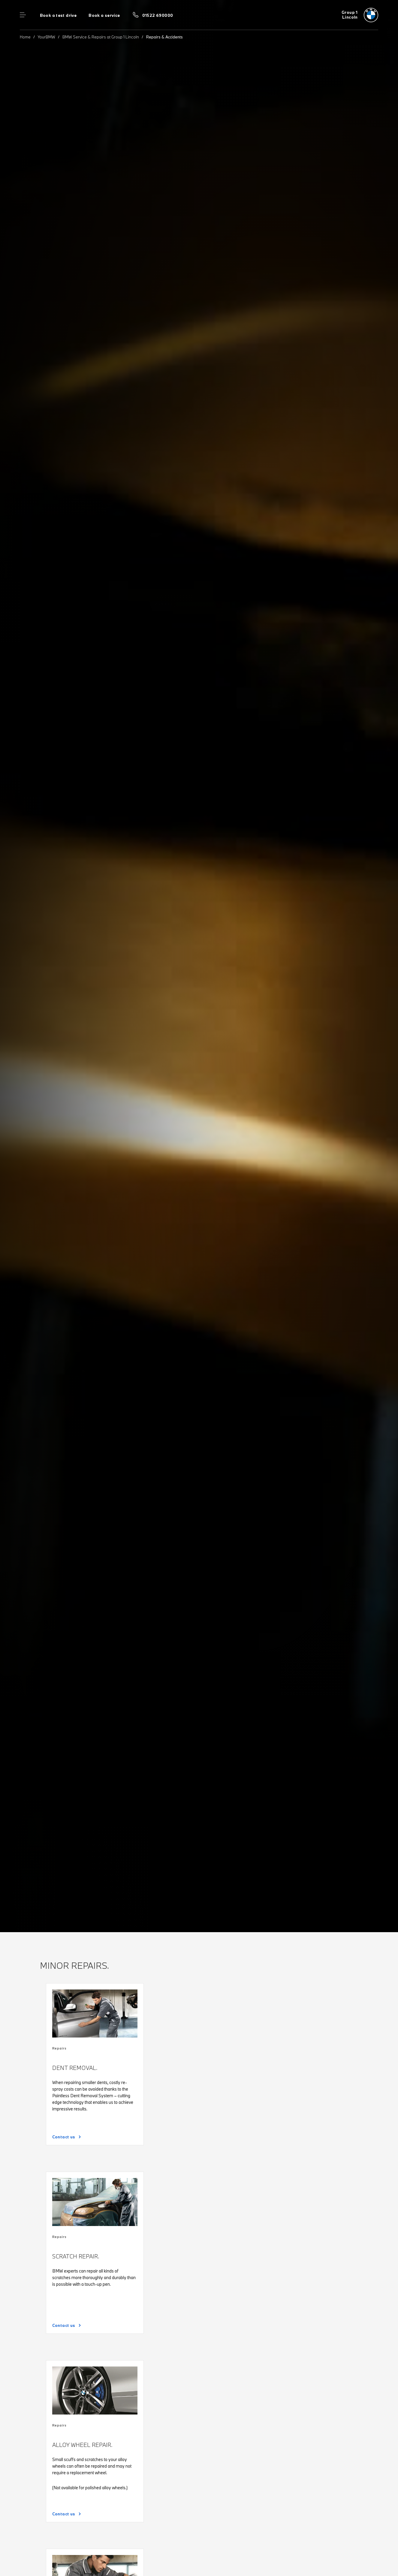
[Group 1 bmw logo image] (360, 15)
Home (25, 37)
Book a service (104, 15)
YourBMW (46, 37)
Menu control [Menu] (22, 15)
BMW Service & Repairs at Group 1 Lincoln (100, 37)
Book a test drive (58, 15)
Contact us (63, 2137)
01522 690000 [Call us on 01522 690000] (157, 15)
